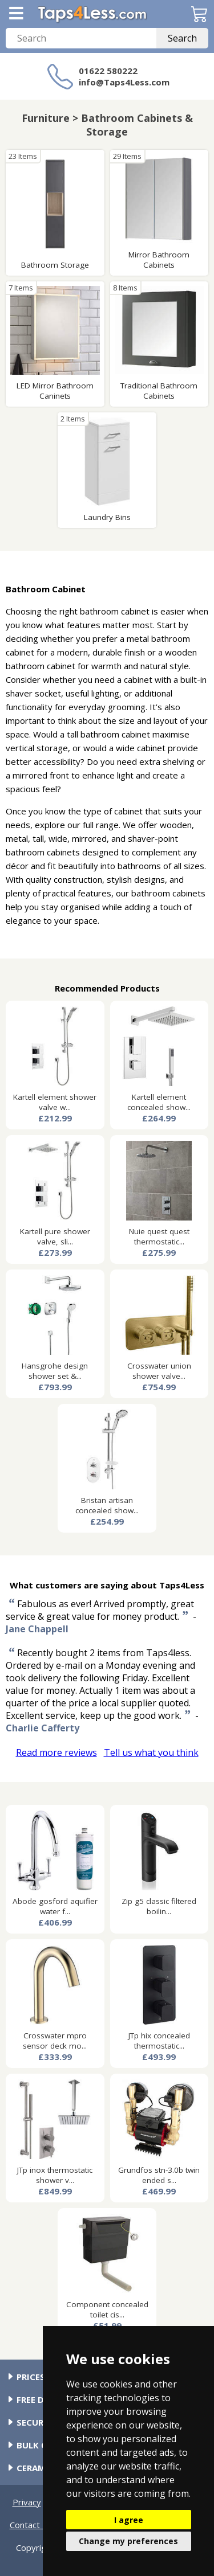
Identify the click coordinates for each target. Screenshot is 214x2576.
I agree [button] (128, 2519)
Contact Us (31, 2524)
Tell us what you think (151, 1752)
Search (182, 38)
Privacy (27, 2502)
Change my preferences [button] (128, 2541)
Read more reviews (56, 1752)
